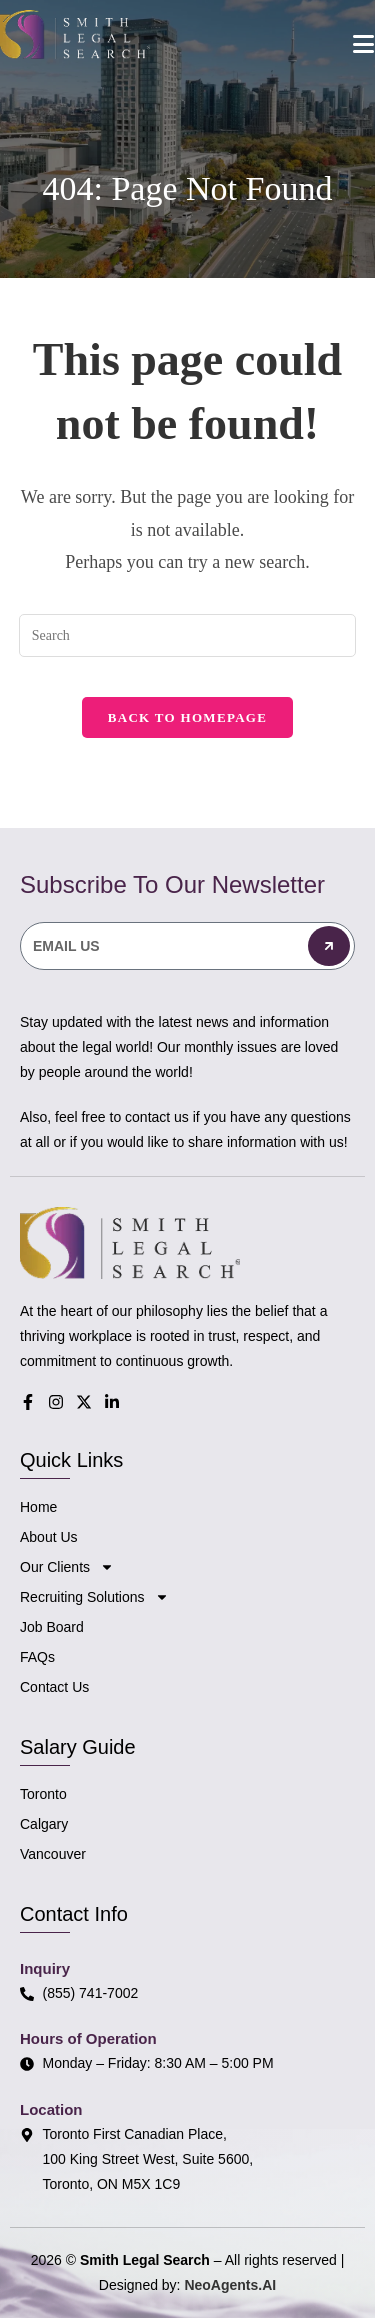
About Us (49, 1537)
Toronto (43, 1794)
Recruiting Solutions (94, 1597)
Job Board (52, 1627)
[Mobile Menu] (364, 44)
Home (38, 1507)
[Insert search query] (188, 635)
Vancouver (53, 1854)
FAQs (37, 1657)
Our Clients (67, 1567)
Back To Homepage (187, 717)
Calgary (44, 1824)
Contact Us (54, 1687)
